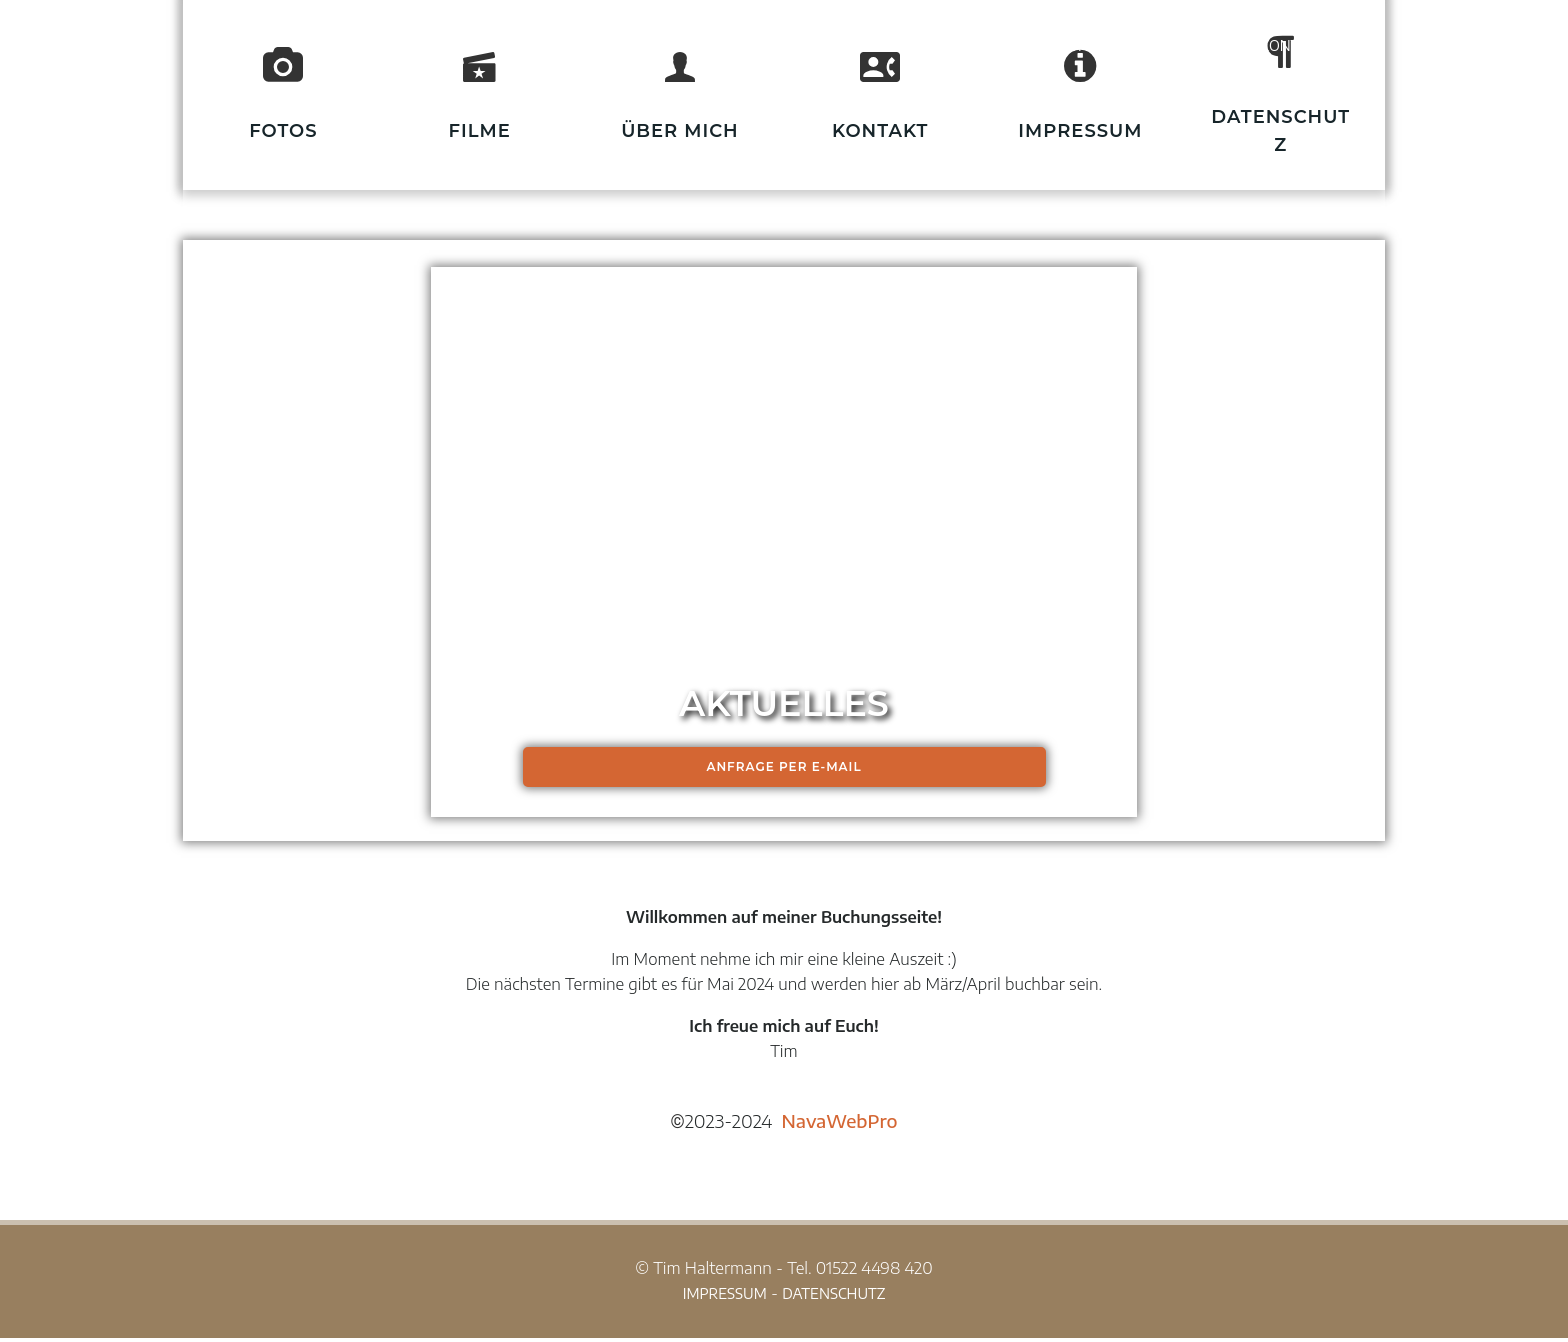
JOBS (1184, 45)
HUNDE (1081, 45)
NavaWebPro (840, 1122)
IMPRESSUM (725, 1298)
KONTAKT (1292, 45)
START (975, 45)
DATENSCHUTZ (833, 1298)
